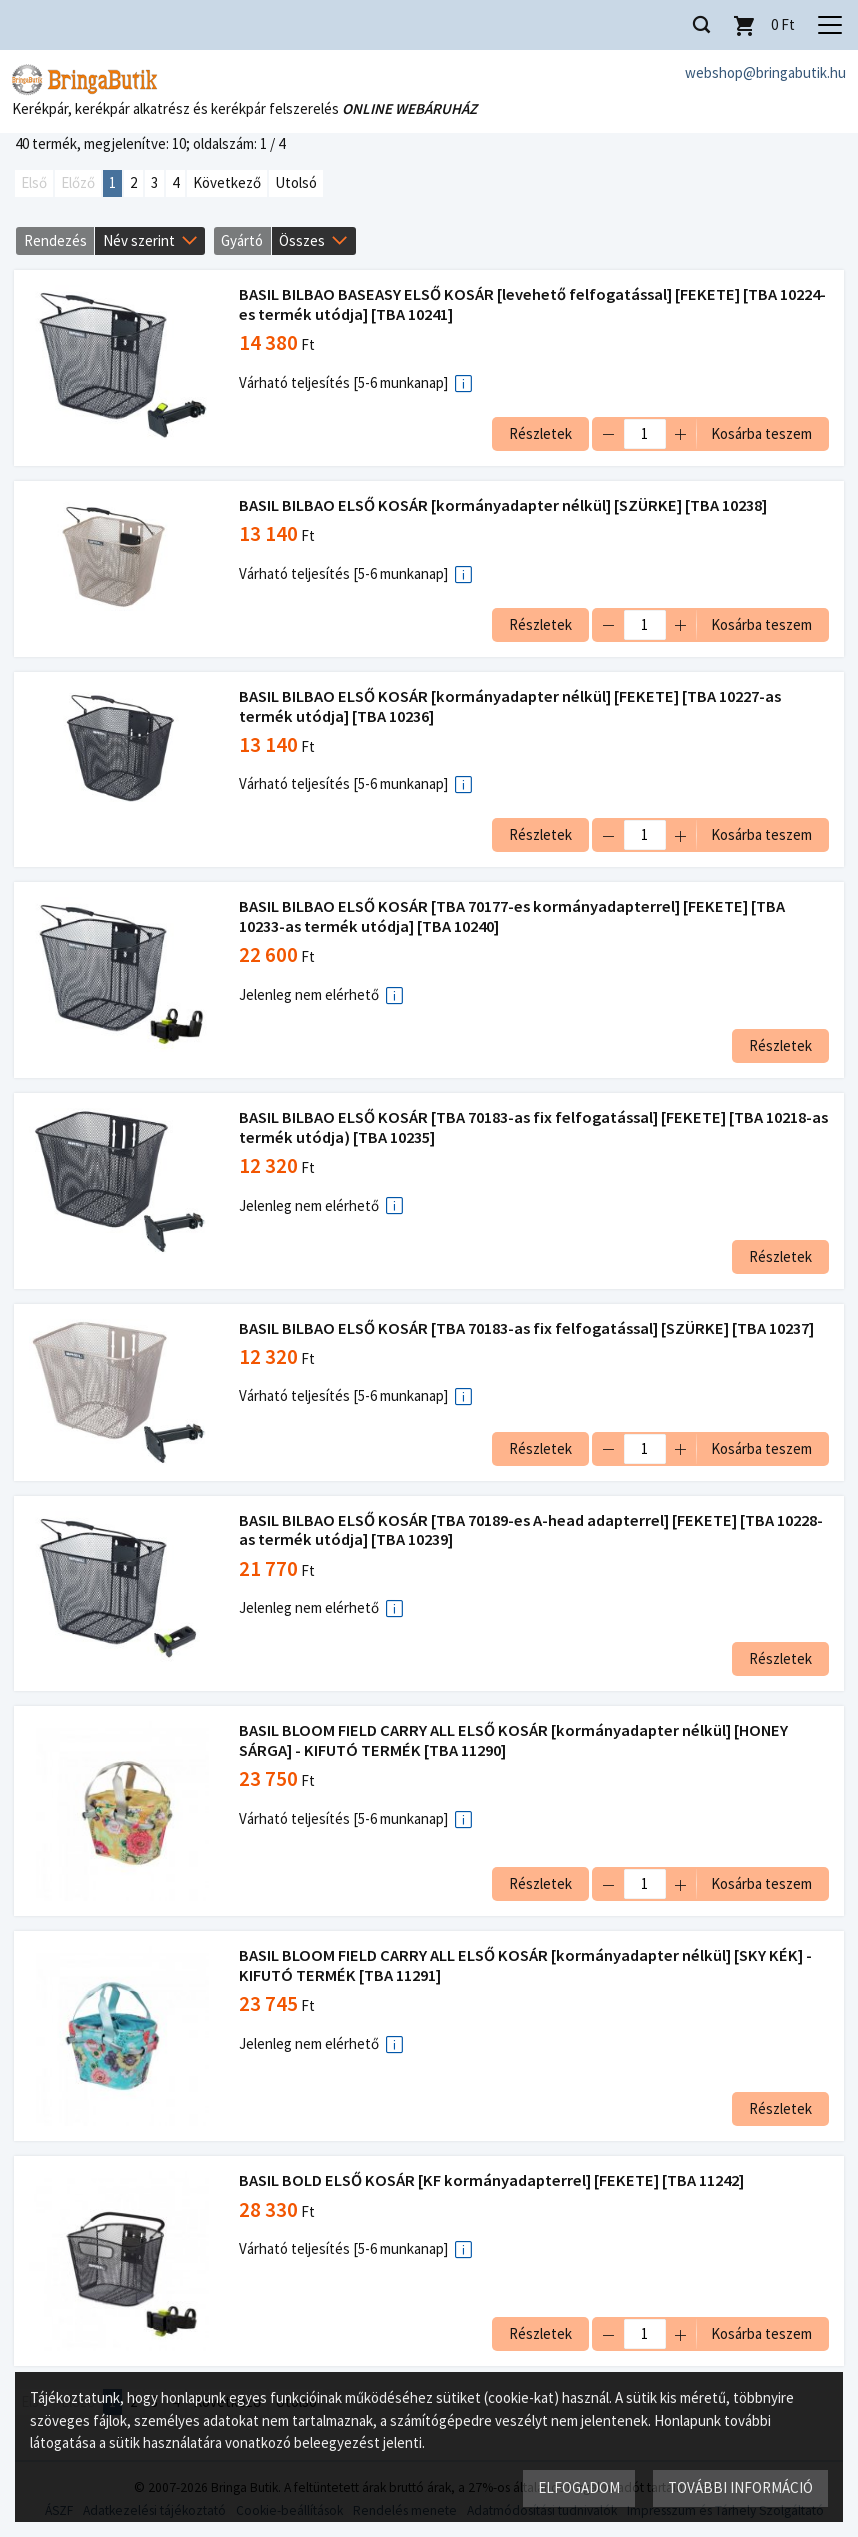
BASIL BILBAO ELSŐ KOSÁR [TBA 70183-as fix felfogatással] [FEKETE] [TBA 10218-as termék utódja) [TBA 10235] (526, 1127)
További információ (740, 2487)
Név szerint (139, 240)
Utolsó (296, 183)
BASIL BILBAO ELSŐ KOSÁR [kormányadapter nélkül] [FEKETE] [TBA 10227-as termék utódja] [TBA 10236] (511, 706)
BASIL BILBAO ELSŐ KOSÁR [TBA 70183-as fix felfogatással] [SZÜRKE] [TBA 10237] (527, 1328)
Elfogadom (579, 2487)
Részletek (539, 433)
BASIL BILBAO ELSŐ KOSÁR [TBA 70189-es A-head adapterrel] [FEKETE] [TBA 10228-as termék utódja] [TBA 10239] (532, 1530)
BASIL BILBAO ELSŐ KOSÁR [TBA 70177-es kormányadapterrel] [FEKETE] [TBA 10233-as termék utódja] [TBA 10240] (513, 916)
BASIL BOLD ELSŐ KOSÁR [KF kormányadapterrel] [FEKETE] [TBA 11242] (492, 2180)
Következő (227, 183)
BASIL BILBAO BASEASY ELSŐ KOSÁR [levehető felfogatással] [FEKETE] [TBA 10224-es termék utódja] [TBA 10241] (533, 305)
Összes (302, 240)
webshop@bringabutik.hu (765, 72)
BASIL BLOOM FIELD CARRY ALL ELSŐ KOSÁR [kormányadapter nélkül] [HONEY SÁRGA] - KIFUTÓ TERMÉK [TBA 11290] (514, 1740)
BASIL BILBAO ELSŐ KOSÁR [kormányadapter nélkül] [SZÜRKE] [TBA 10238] (504, 505)
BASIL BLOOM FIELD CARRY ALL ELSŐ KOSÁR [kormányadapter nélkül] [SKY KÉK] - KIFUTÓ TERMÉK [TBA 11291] (526, 1965)
